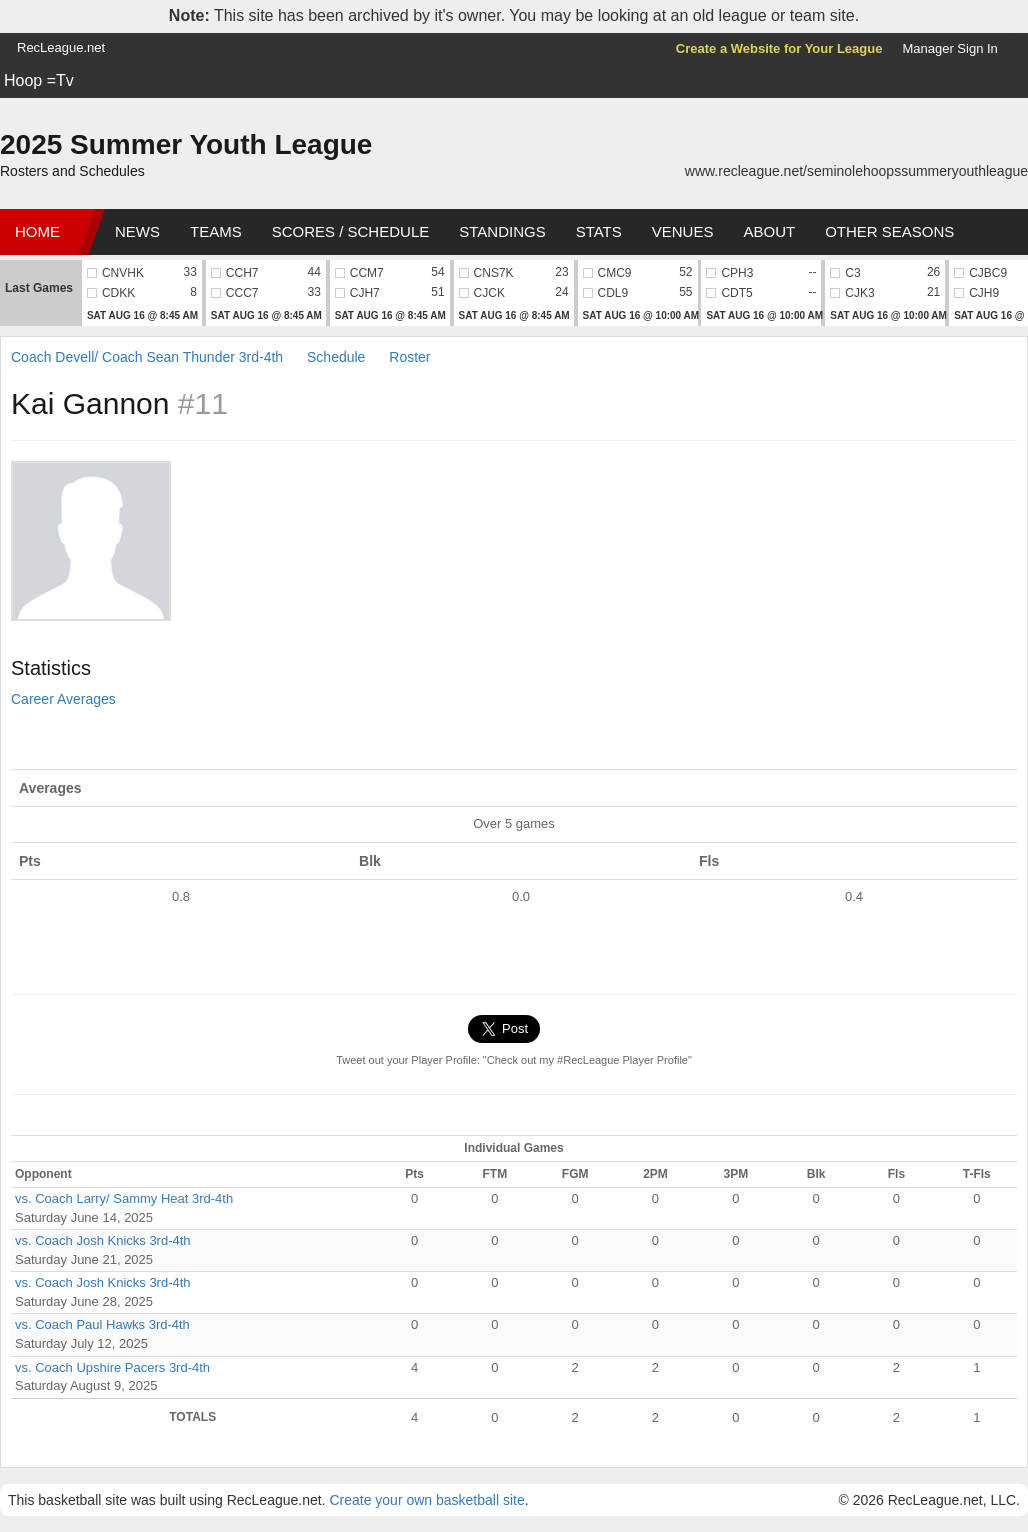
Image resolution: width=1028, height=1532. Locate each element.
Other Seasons (889, 231)
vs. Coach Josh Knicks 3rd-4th (103, 1240)
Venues (683, 231)
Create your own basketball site (426, 1500)
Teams (216, 231)
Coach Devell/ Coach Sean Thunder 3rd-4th (147, 357)
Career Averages (63, 699)
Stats (599, 231)
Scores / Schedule (351, 231)
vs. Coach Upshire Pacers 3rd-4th (112, 1367)
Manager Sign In (949, 48)
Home (37, 231)
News (137, 231)
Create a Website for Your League (779, 48)
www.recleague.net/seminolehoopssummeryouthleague (856, 171)
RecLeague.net (61, 47)
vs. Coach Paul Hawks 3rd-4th (102, 1324)
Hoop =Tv (39, 80)
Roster (409, 357)
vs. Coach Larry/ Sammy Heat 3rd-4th (124, 1198)
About (769, 231)
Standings (502, 231)
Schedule (336, 357)
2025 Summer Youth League (186, 144)
